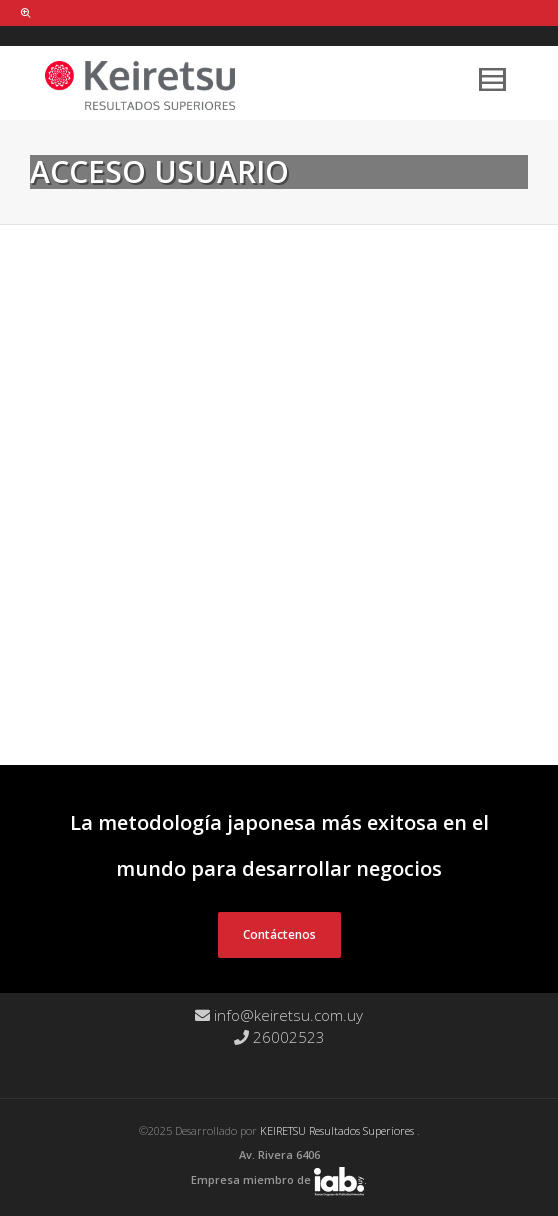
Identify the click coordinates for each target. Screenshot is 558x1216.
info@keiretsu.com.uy (279, 1015)
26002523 (279, 1037)
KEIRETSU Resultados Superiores (338, 1130)
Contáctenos (279, 934)
